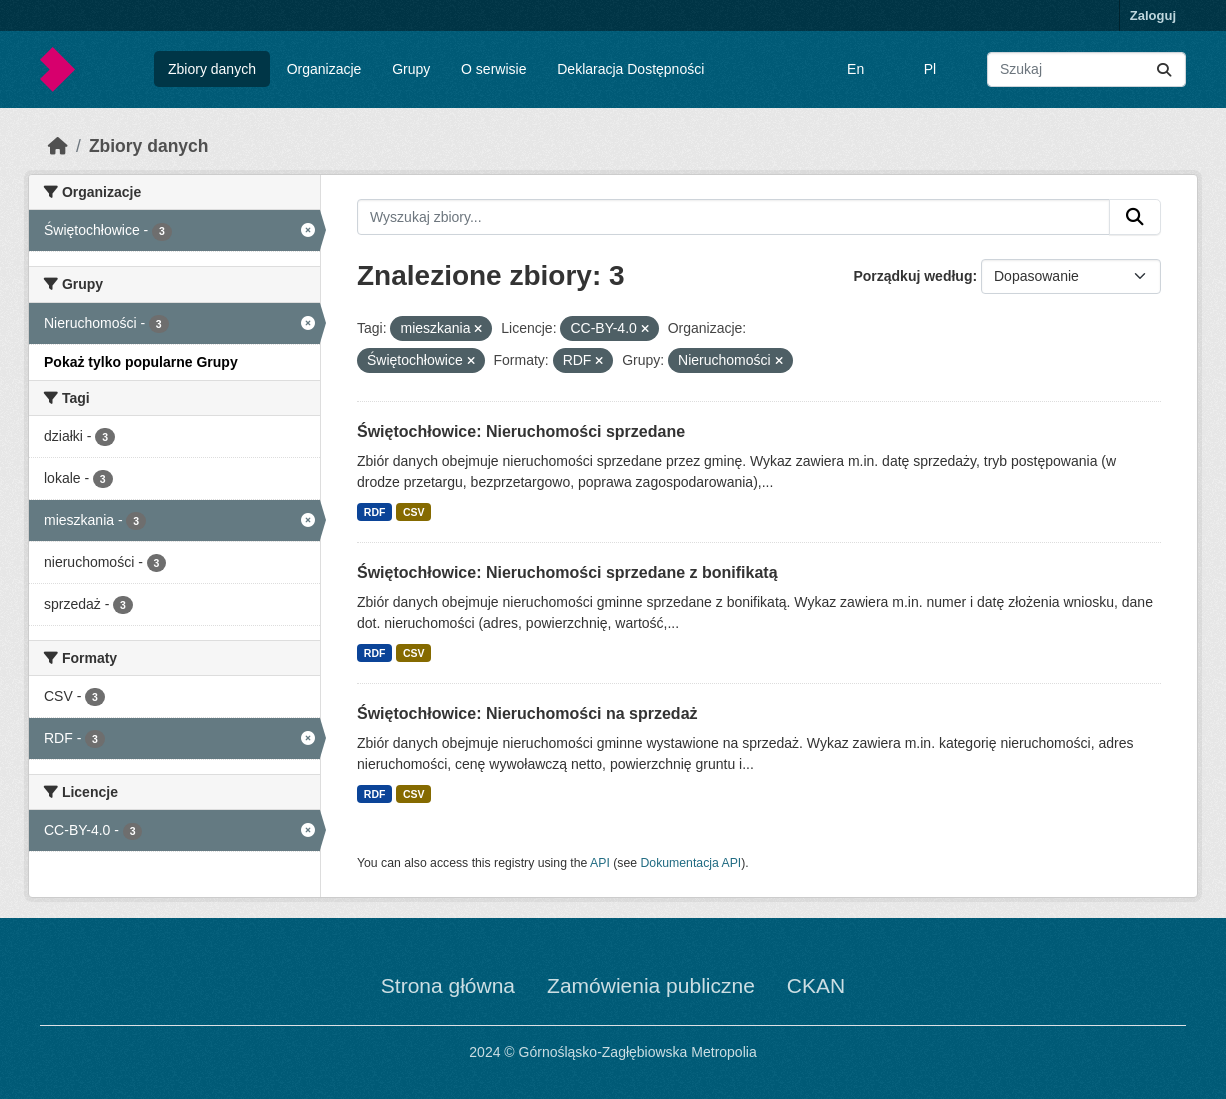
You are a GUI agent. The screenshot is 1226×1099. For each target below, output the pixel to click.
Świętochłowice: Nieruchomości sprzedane (521, 431)
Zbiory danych (212, 69)
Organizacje (324, 69)
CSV (414, 512)
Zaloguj (1153, 15)
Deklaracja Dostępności (630, 69)
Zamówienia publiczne (651, 985)
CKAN (816, 985)
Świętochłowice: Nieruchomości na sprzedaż (527, 713)
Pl (930, 69)
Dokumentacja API (691, 863)
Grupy (411, 69)
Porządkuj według (912, 276)
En (855, 69)
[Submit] (1164, 69)
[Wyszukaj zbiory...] (1086, 69)
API (600, 863)
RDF (375, 512)
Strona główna (448, 985)
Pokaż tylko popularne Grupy (141, 362)
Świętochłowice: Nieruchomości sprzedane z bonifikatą (567, 572)
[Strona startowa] (58, 146)
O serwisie (493, 69)
